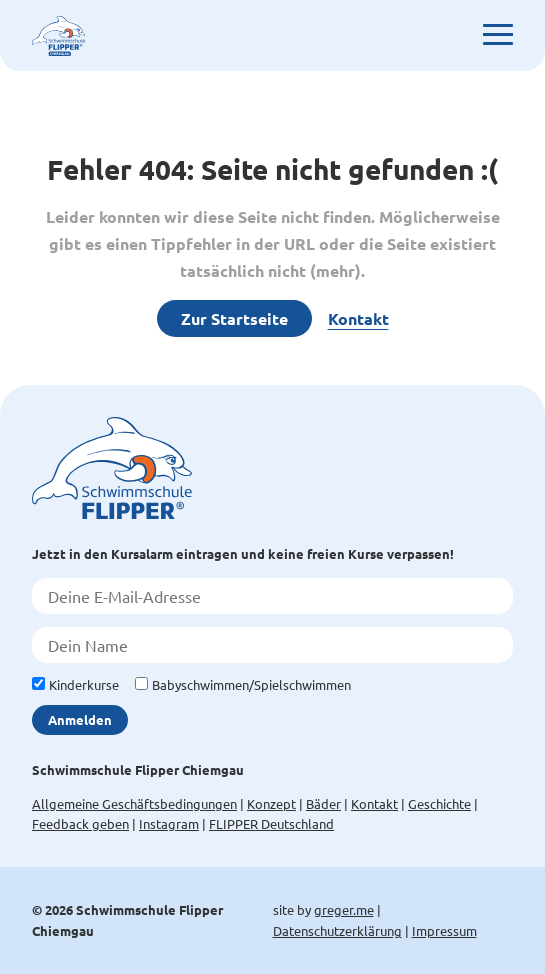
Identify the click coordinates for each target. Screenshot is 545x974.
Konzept (271, 803)
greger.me (344, 909)
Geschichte (439, 803)
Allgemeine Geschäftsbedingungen (134, 803)
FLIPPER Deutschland (271, 823)
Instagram (169, 823)
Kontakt (358, 318)
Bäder (323, 803)
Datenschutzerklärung (337, 930)
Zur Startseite (234, 318)
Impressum (444, 930)
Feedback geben (80, 823)
